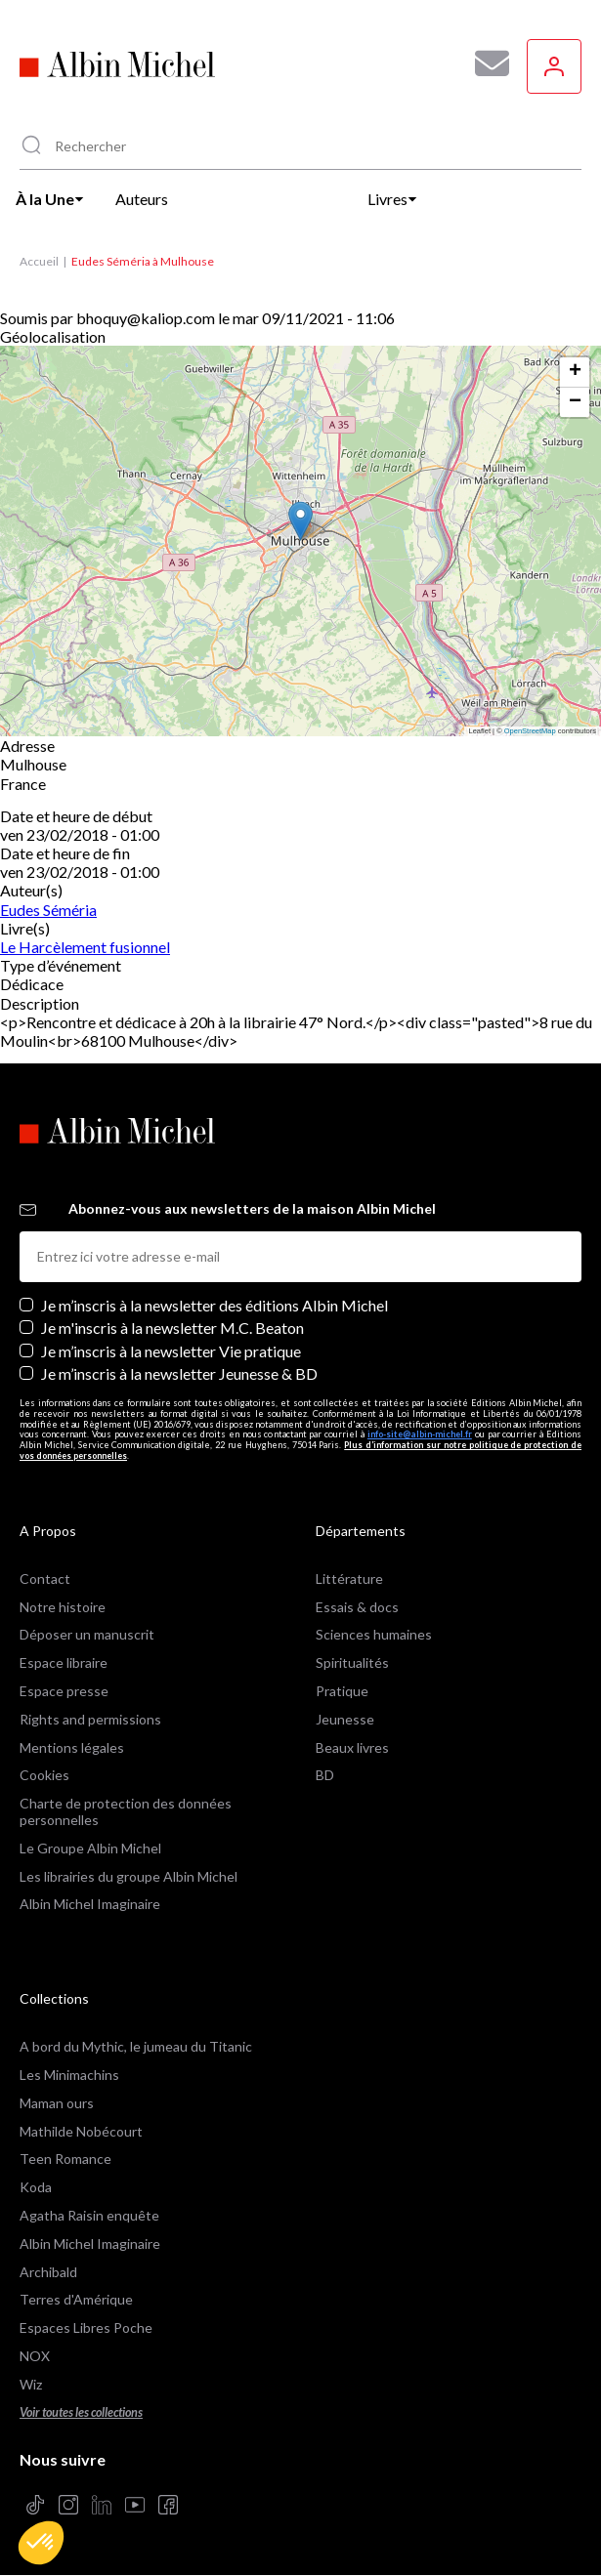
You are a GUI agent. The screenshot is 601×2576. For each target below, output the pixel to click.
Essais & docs (357, 1607)
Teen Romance (65, 2158)
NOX (35, 2355)
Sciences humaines (374, 1634)
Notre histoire (63, 1607)
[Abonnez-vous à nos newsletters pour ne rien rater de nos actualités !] (484, 63)
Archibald (48, 2272)
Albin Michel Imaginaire (90, 1903)
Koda (36, 2187)
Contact (45, 1578)
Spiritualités (352, 1662)
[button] (41, 2542)
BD (325, 1774)
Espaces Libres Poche (86, 2327)
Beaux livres (352, 1747)
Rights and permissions (90, 1719)
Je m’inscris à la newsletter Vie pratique (171, 1351)
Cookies (44, 1774)
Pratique (342, 1691)
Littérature (349, 1578)
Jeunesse (345, 1719)
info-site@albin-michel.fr (419, 1434)
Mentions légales (72, 1747)
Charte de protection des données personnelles (126, 1811)
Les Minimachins (69, 2074)
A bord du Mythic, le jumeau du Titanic (136, 2046)
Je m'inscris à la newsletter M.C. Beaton (172, 1327)
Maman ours (57, 2103)
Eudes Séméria (48, 909)
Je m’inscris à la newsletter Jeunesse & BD (179, 1373)
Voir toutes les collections (81, 2412)
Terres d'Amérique (76, 2299)
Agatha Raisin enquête (89, 2215)
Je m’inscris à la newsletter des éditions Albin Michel (214, 1305)
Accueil (39, 261)
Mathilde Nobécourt (81, 2131)
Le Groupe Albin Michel (90, 1848)
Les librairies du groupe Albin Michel (128, 1876)
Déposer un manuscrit (87, 1634)
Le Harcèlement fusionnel (85, 946)
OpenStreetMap (530, 731)
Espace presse (64, 1691)
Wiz (31, 2384)
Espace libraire (63, 1662)
